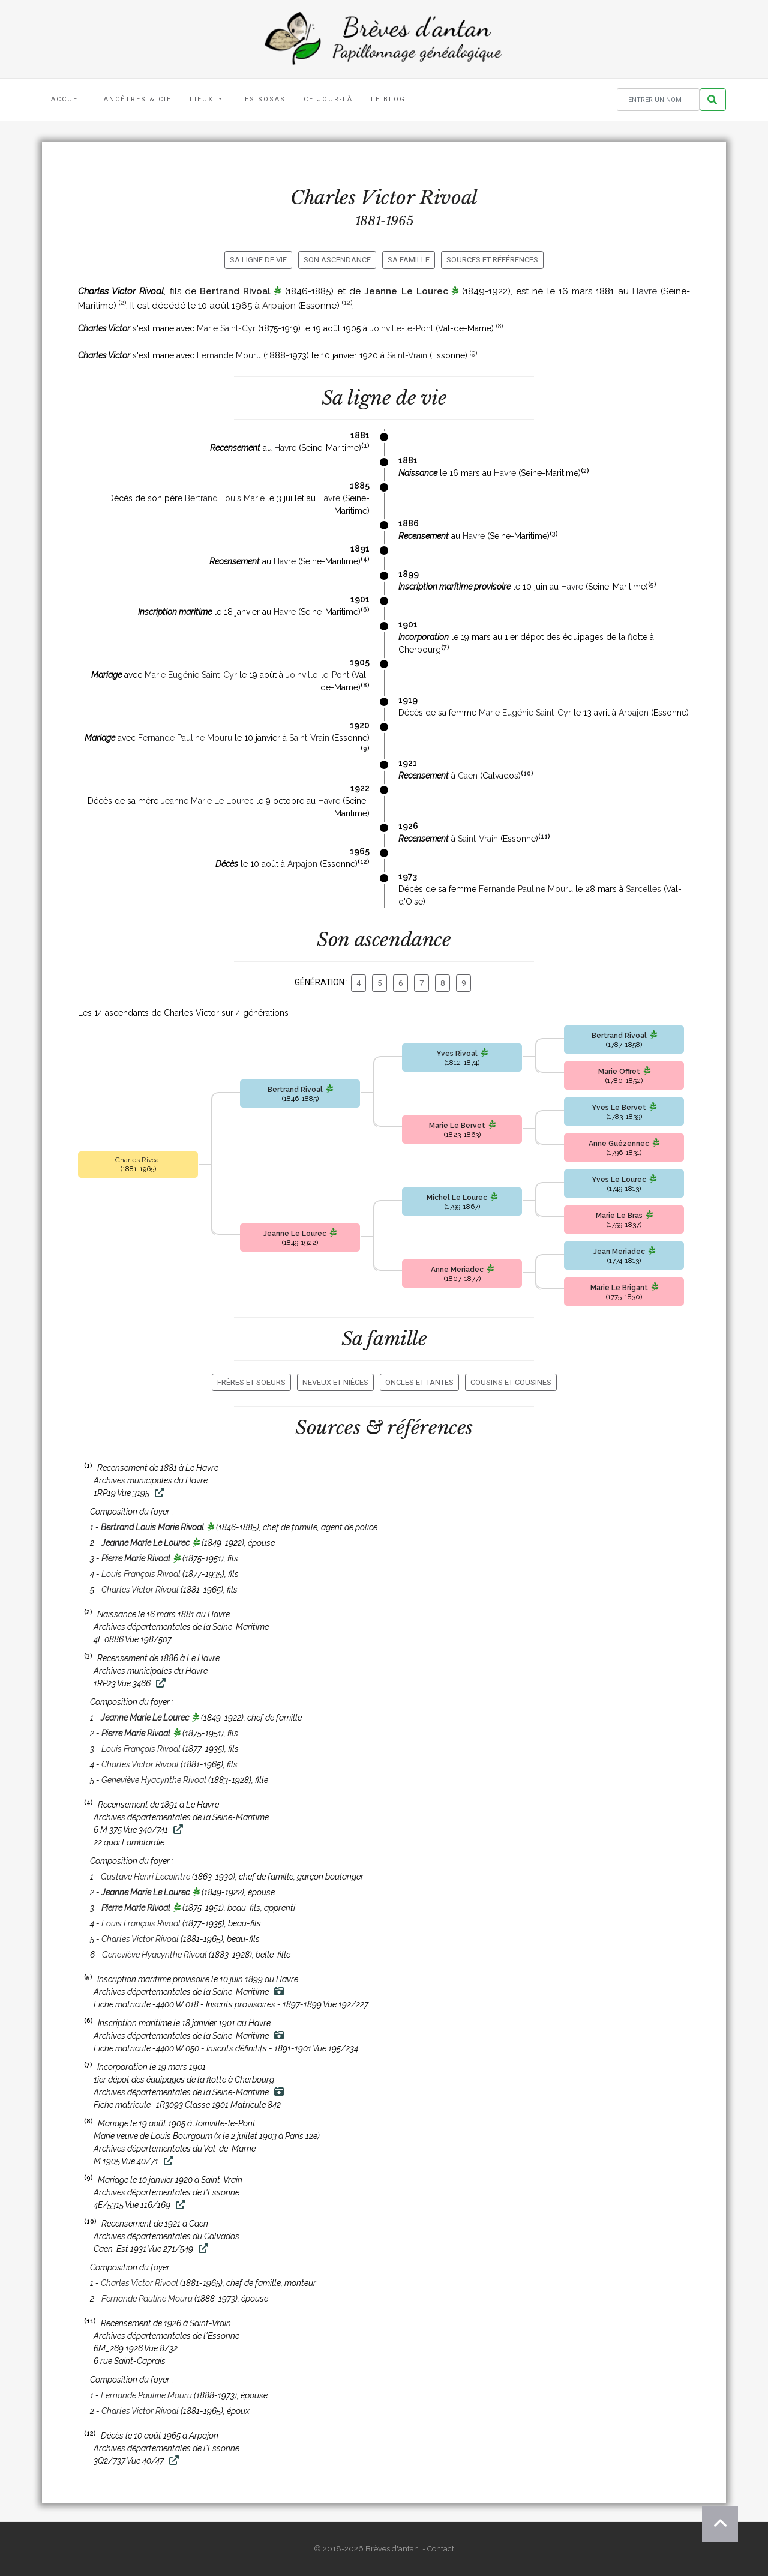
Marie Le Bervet (457, 1125)
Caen (468, 775)
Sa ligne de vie (258, 259)
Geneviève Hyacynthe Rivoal (153, 1780)
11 (544, 836)
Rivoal (448, 198)
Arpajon (279, 305)
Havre (644, 291)
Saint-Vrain (407, 355)
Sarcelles (643, 889)
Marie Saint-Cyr (226, 328)
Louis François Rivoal (141, 1574)
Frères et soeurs (251, 1382)
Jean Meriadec (619, 1251)
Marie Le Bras (619, 1215)
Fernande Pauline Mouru (185, 738)
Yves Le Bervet (619, 1107)
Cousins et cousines (510, 1382)
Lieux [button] (203, 99)
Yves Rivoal (457, 1053)
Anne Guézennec (619, 1143)
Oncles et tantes (419, 1382)
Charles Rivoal (138, 1160)
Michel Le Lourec (457, 1197)
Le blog (388, 99)
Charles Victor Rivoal (140, 1589)
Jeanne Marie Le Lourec (207, 801)
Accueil (68, 99)
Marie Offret (619, 1071)
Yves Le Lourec (619, 1179)
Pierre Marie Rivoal (135, 1558)
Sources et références (492, 259)
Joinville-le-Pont (401, 328)
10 (527, 773)
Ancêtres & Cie (138, 99)
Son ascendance (337, 259)
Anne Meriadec (457, 1269)
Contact (440, 2548)
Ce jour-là (328, 99)
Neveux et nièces (335, 1382)
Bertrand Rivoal (235, 291)
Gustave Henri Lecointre (145, 1876)
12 (347, 302)
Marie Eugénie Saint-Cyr (191, 675)
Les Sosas (263, 99)
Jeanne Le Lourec (406, 291)
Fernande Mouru (229, 355)
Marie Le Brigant (619, 1287)
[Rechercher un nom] (658, 100)
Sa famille (409, 259)
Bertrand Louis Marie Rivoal (152, 1527)
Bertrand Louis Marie (225, 498)
